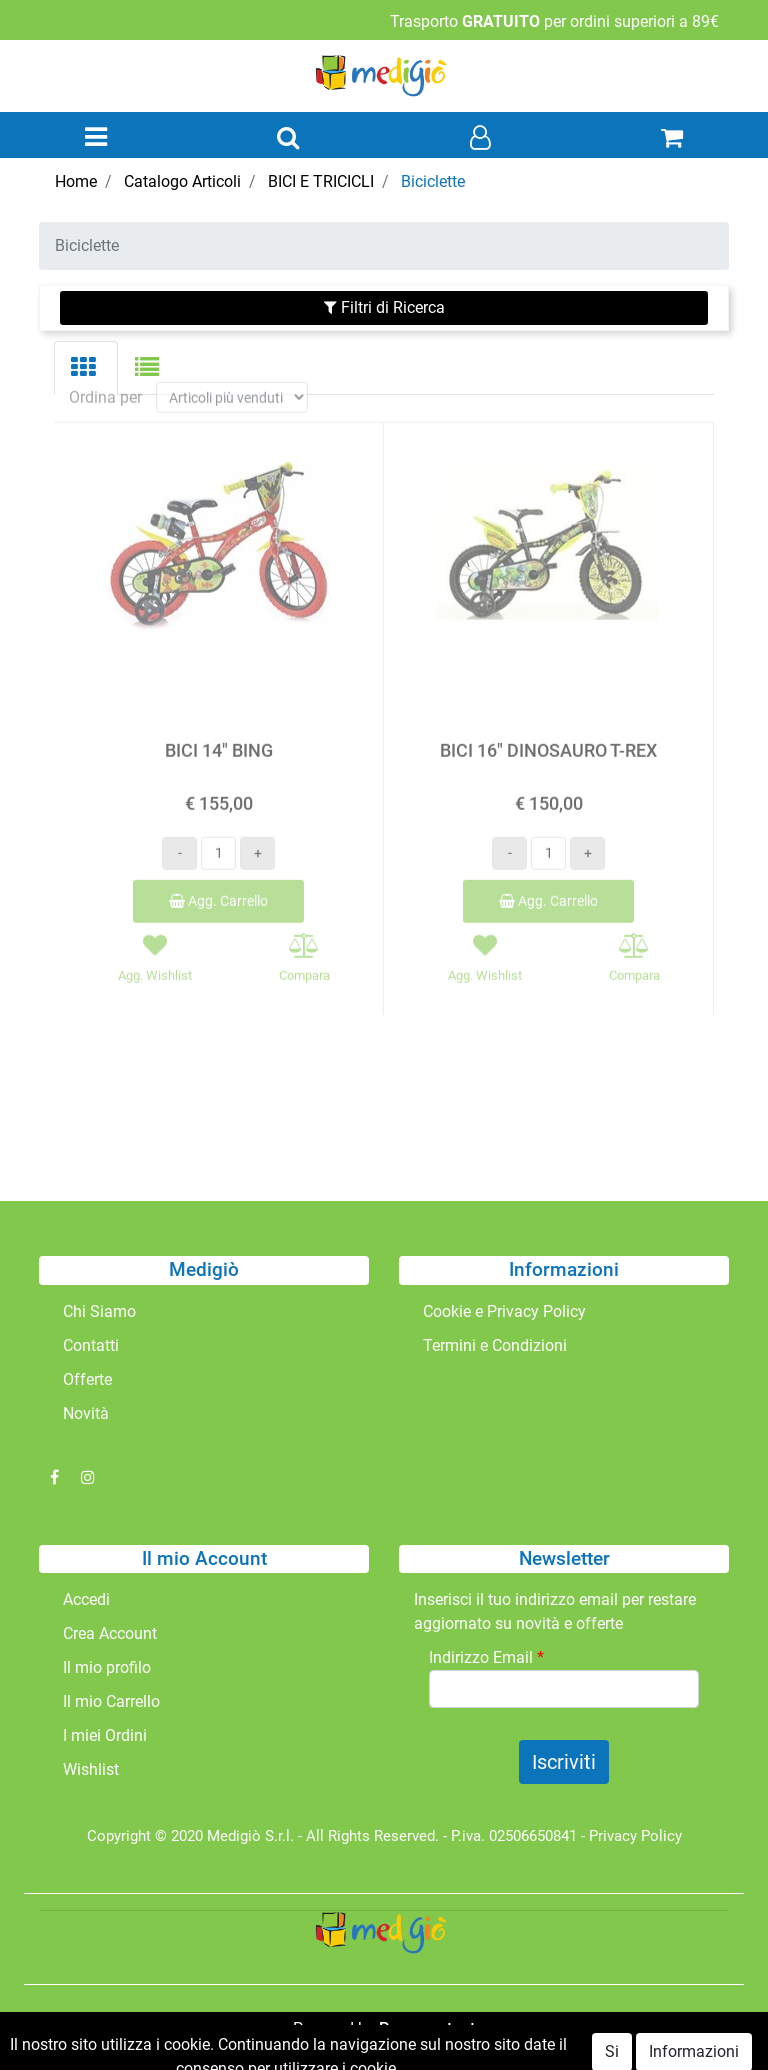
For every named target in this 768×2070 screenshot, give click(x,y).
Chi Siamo (99, 1311)
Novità (86, 1413)
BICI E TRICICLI (321, 181)
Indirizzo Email (486, 1657)
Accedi (86, 1599)
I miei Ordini (105, 1735)
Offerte (87, 1379)
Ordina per (105, 379)
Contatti (91, 1345)
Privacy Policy (635, 1836)
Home (76, 181)
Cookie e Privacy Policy (504, 1311)
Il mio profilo (107, 1667)
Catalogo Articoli (182, 181)
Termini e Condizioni (495, 1345)
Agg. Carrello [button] (218, 883)
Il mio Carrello (111, 1701)
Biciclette (433, 181)
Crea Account (110, 1633)
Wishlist (91, 1769)
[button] (288, 139)
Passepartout (427, 2028)
